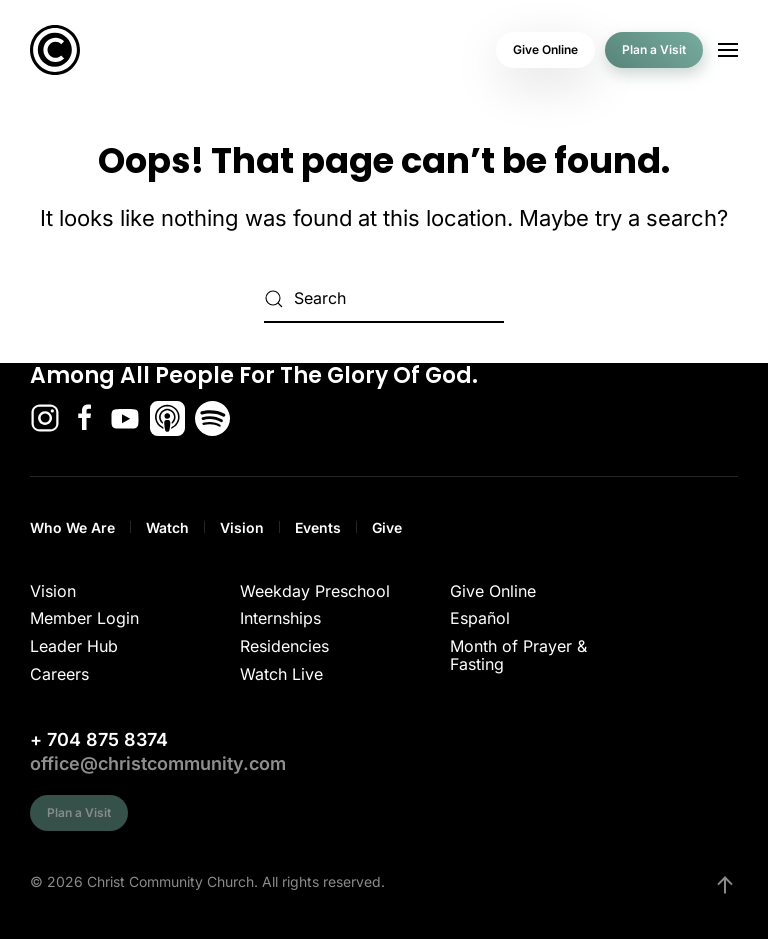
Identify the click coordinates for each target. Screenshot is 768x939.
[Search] (384, 299)
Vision (242, 527)
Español (480, 618)
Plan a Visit (654, 49)
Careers (59, 674)
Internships (280, 618)
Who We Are (72, 527)
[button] (728, 50)
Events (318, 527)
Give (387, 527)
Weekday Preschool (315, 591)
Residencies (284, 646)
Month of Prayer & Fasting (518, 655)
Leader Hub (74, 646)
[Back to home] (55, 50)
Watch (167, 527)
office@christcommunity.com (158, 763)
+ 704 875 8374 (99, 739)
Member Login (84, 618)
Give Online (545, 49)
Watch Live (281, 674)
